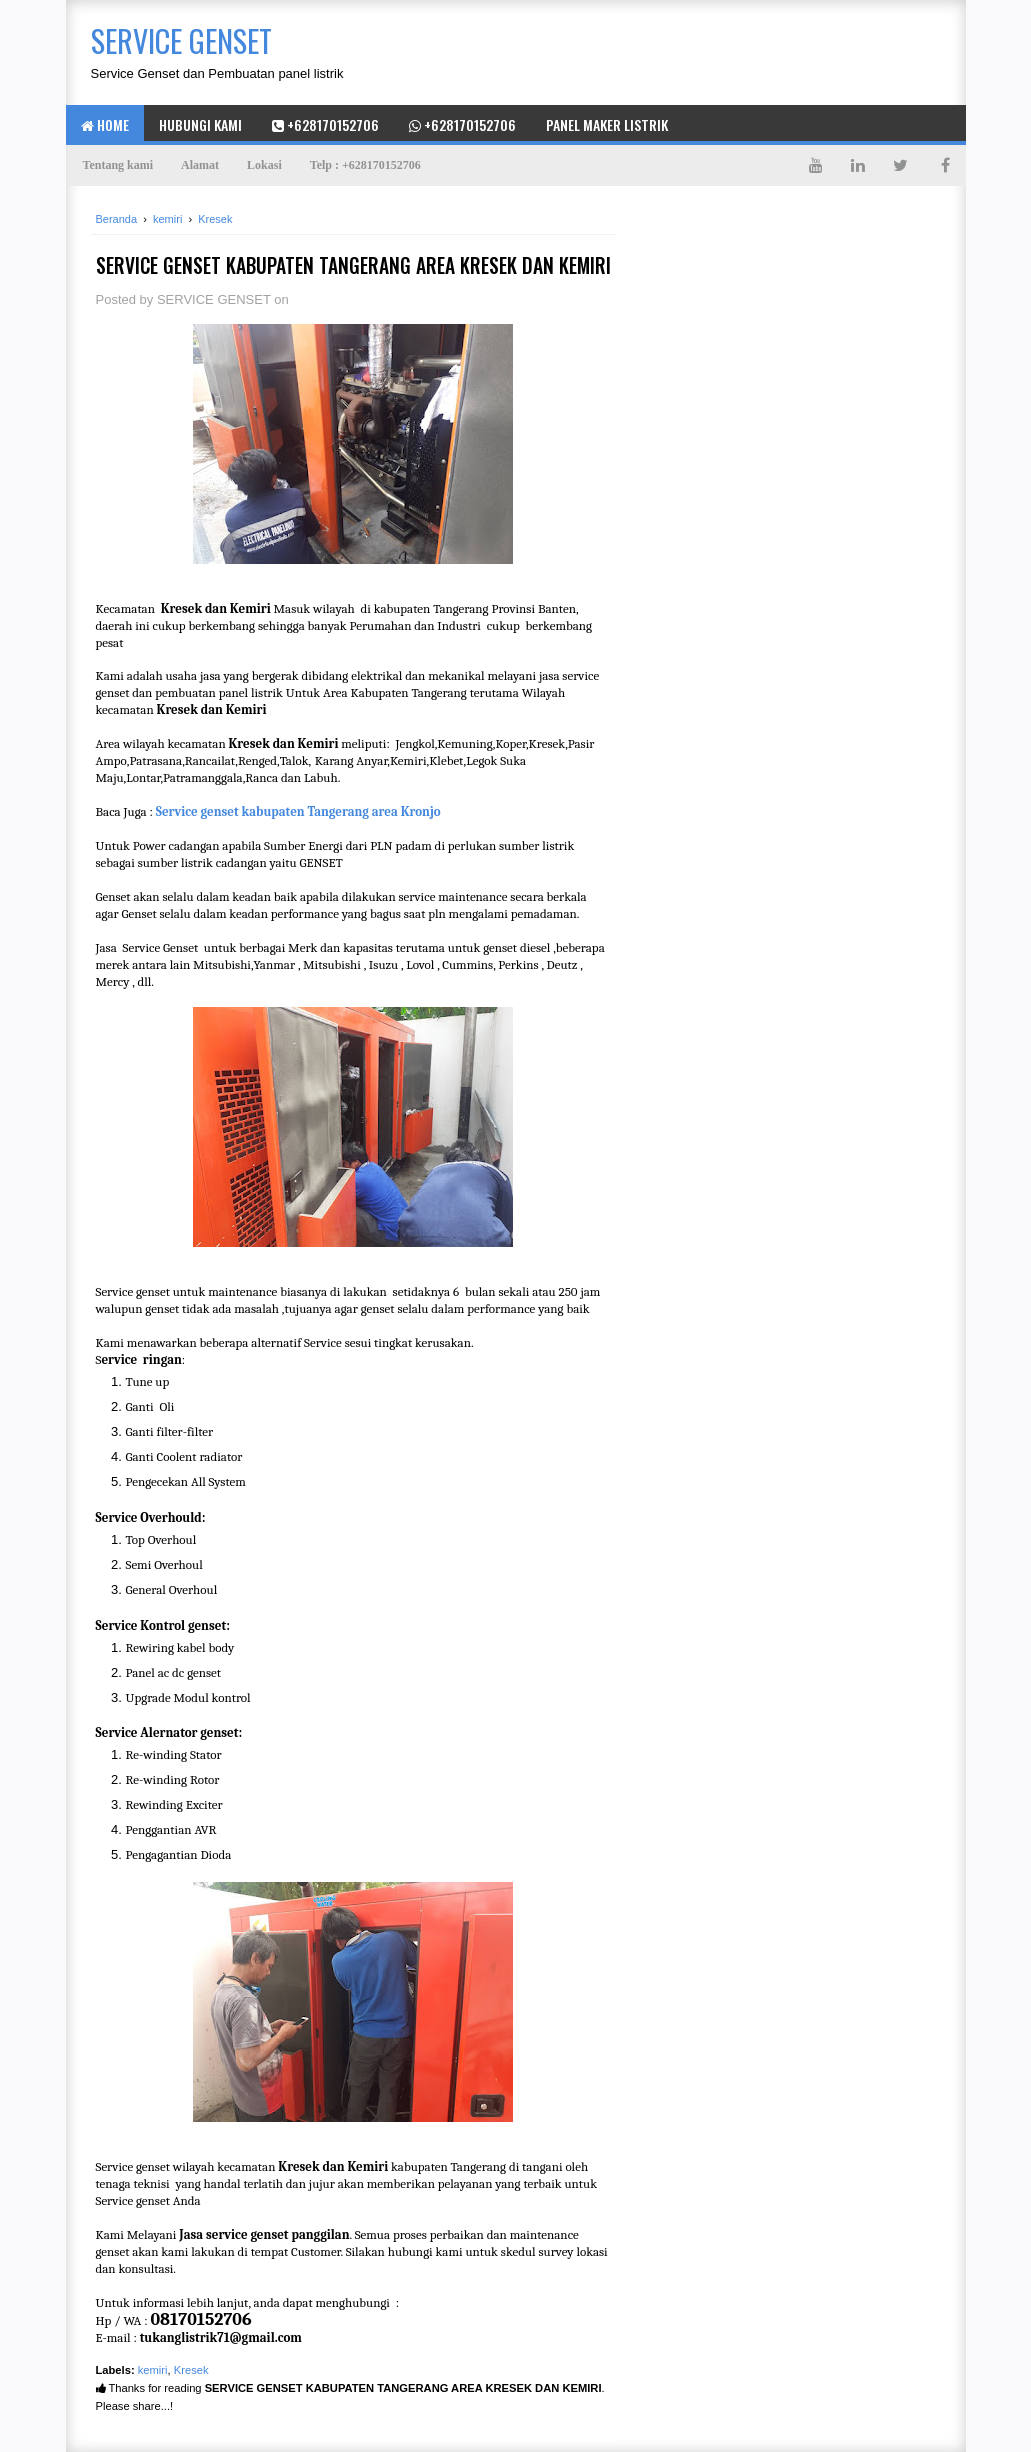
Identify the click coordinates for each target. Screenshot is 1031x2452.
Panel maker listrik (607, 124)
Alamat (200, 165)
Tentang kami (118, 165)
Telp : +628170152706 (365, 165)
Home (105, 124)
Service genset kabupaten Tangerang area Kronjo (298, 811)
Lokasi (264, 165)
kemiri (153, 2370)
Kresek (191, 2370)
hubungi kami (200, 124)
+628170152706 (325, 124)
